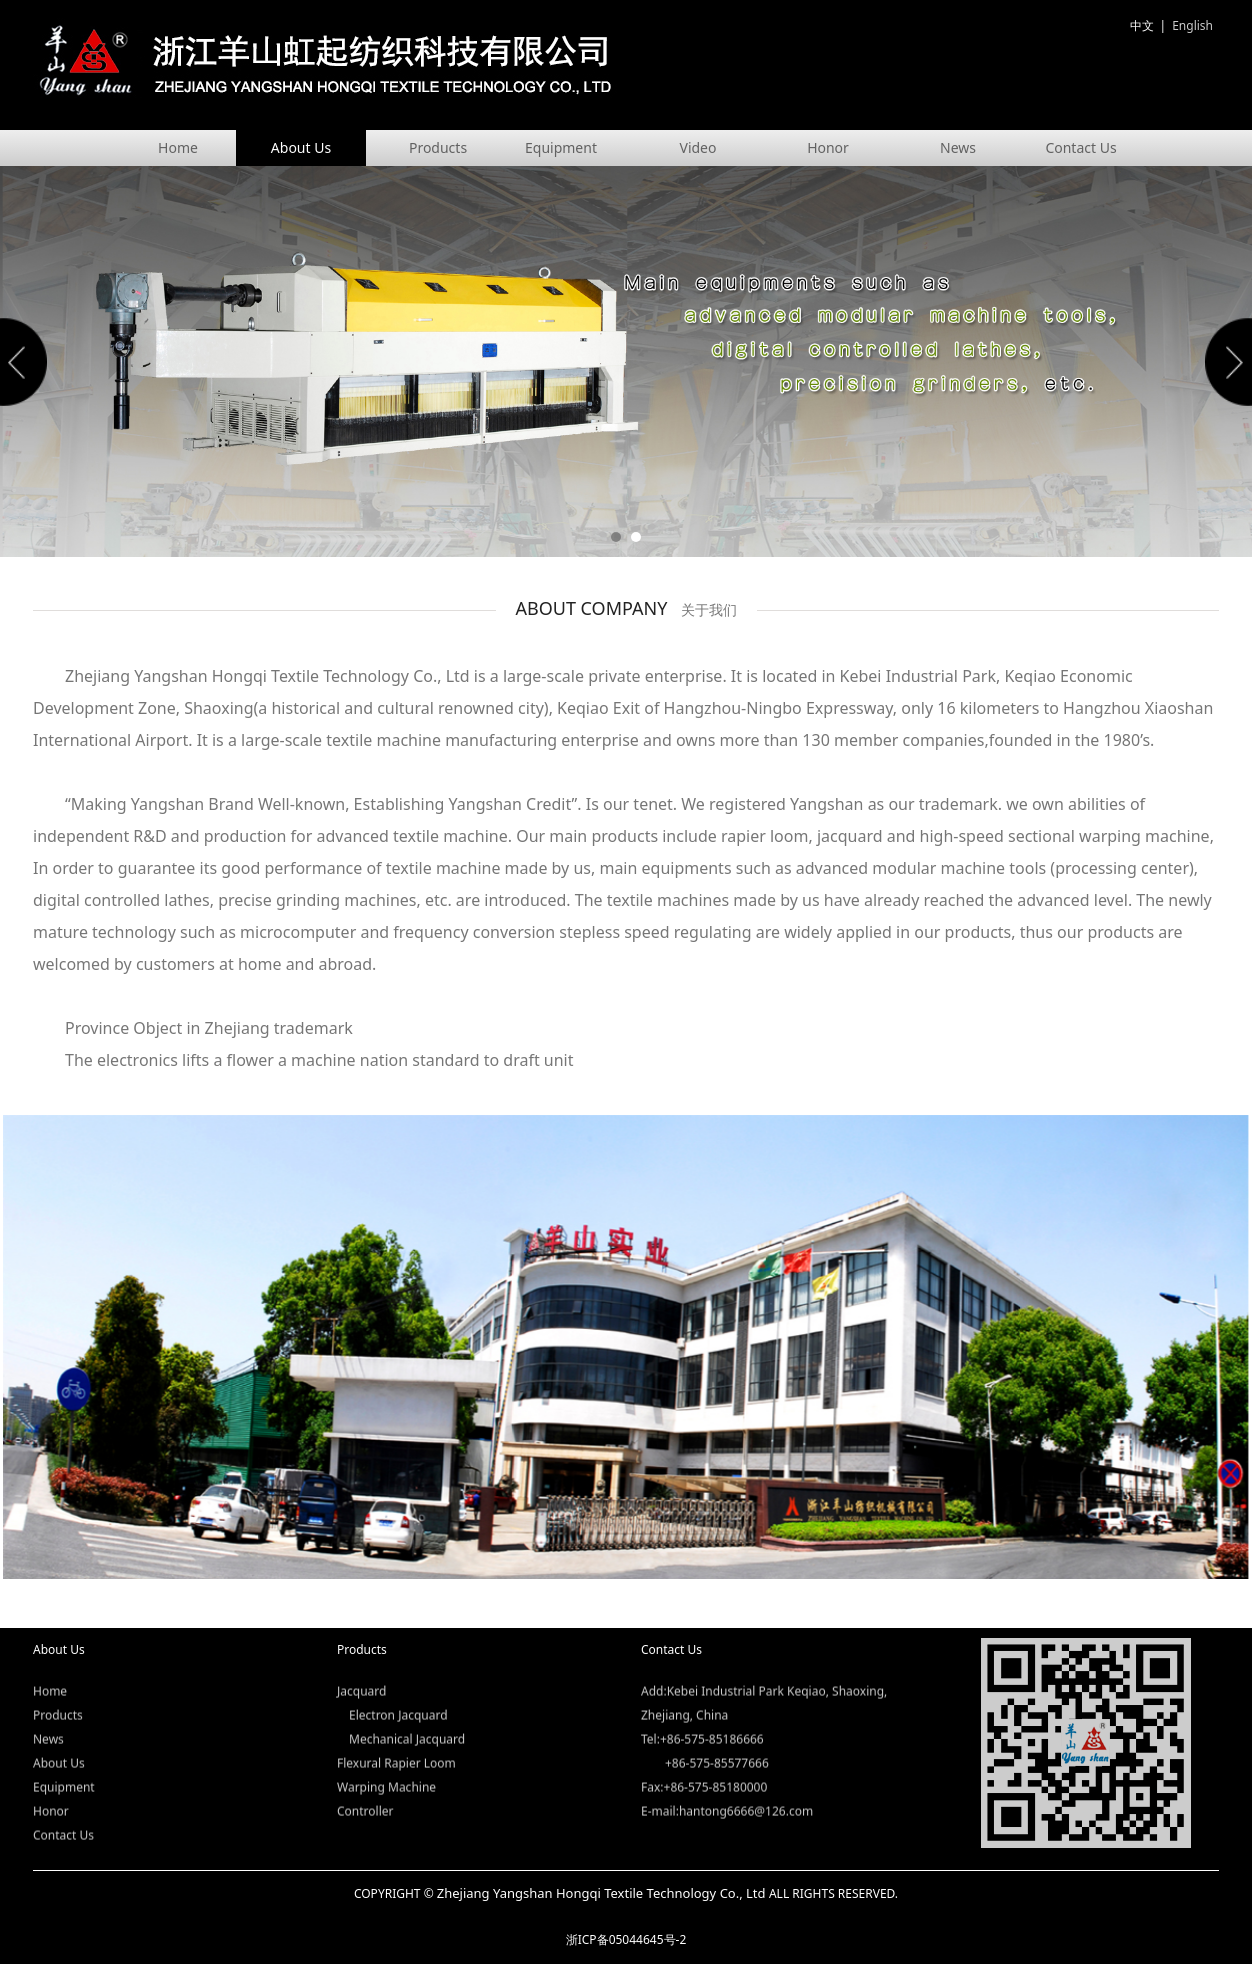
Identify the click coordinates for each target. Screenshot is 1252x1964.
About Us (301, 147)
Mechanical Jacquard (407, 1723)
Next (1225, 362)
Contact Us (1080, 147)
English (1192, 25)
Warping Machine (386, 1771)
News (958, 147)
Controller (365, 1795)
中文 (1142, 25)
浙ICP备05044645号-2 (626, 1939)
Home (178, 147)
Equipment (561, 147)
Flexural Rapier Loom (396, 1747)
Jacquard (361, 1675)
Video (698, 147)
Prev (27, 362)
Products (438, 147)
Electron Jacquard (398, 1699)
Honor (828, 147)
